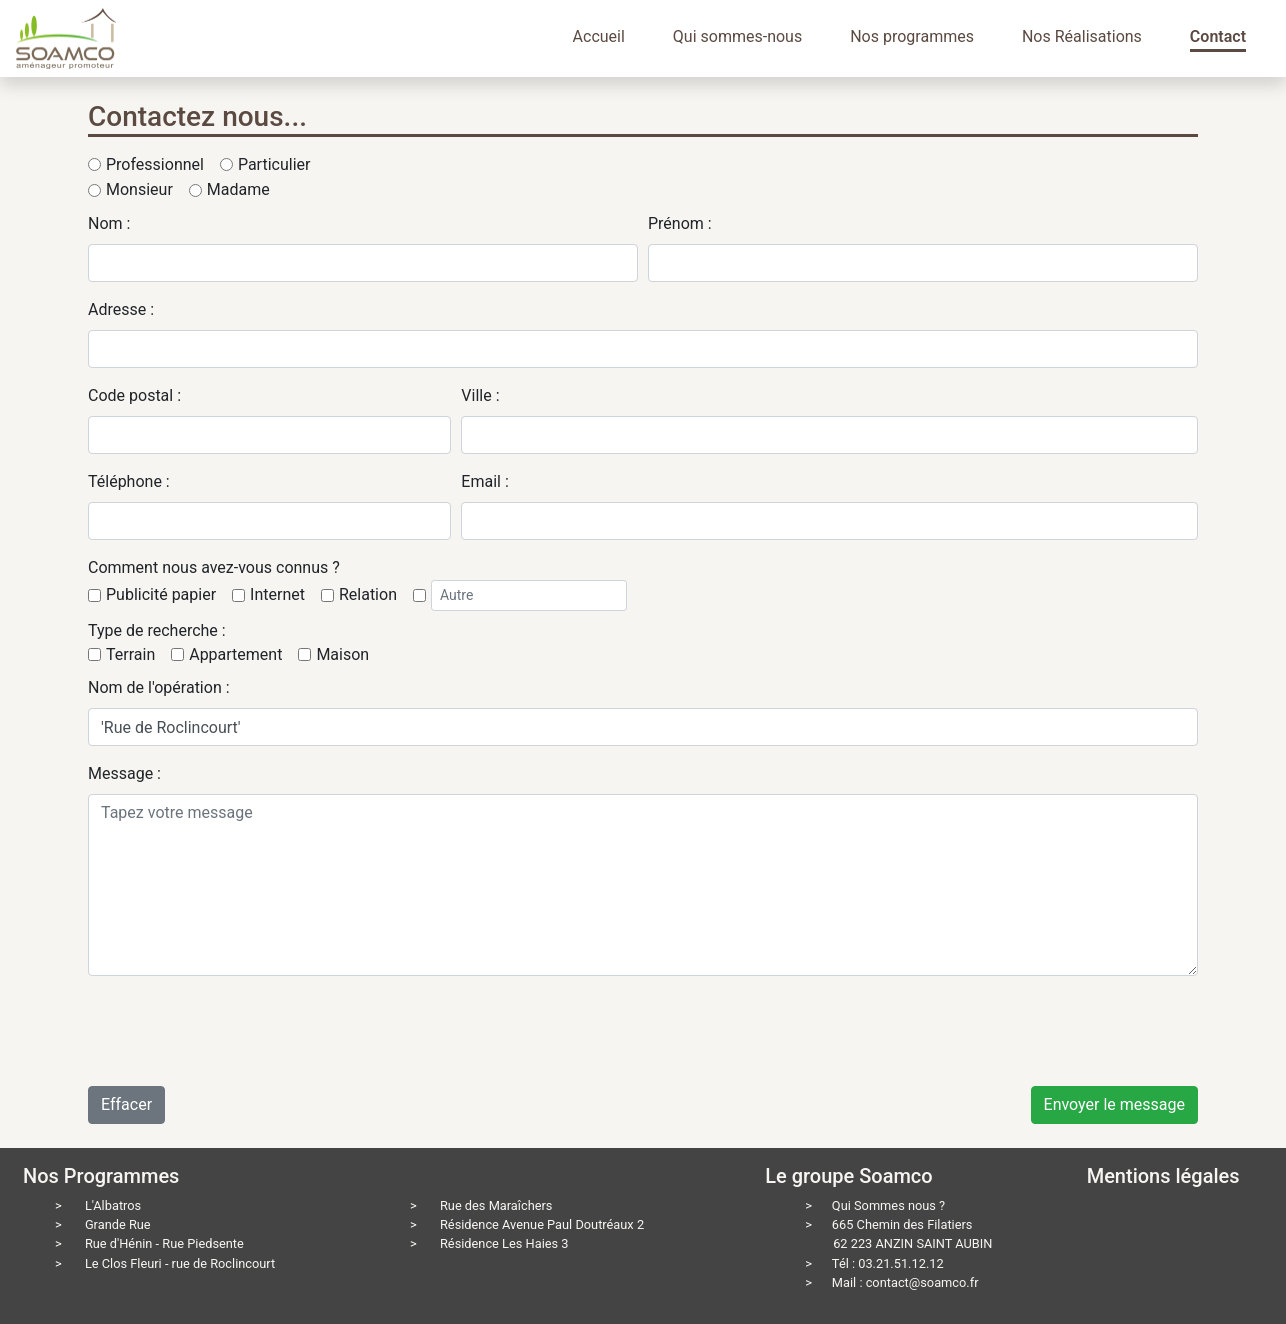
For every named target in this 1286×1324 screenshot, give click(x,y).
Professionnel (155, 164)
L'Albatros (113, 1205)
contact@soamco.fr (922, 1282)
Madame (238, 189)
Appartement (235, 654)
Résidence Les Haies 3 (504, 1243)
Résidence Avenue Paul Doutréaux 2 (542, 1224)
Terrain (130, 654)
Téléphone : (129, 481)
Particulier (274, 164)
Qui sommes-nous (737, 36)
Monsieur (139, 189)
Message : (124, 773)
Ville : (480, 395)
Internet (277, 594)
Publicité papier (161, 594)
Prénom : (680, 223)
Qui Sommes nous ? (888, 1205)
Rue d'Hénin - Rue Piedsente (164, 1243)
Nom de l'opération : (159, 687)
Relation (368, 594)
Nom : (109, 223)
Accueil (599, 36)
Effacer (126, 1104)
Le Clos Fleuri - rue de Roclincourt (180, 1263)
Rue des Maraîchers (496, 1205)
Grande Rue (118, 1224)
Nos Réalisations (1082, 36)
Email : (484, 481)
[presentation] (240, 1031)
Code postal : (134, 395)
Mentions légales (1163, 1176)
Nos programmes (912, 36)
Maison (342, 654)
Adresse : (121, 309)
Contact (1218, 36)
